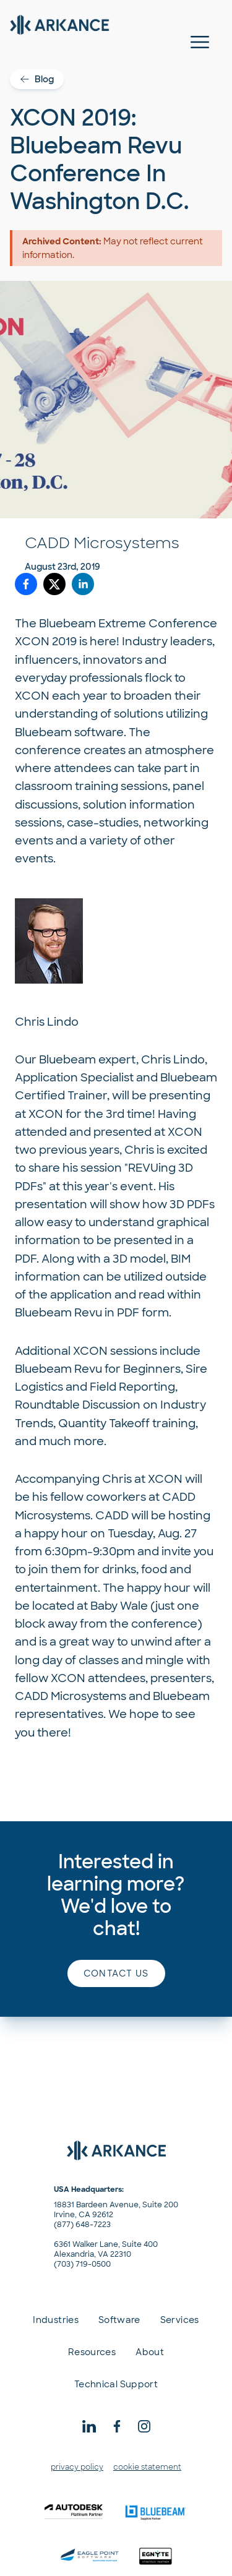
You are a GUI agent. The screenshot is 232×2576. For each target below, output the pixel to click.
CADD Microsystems (102, 542)
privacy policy (77, 2467)
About (149, 2352)
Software (119, 2319)
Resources (92, 2352)
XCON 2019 (47, 641)
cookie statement (147, 2467)
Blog (37, 79)
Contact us (116, 1973)
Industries (56, 2319)
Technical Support (116, 2384)
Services (179, 2319)
